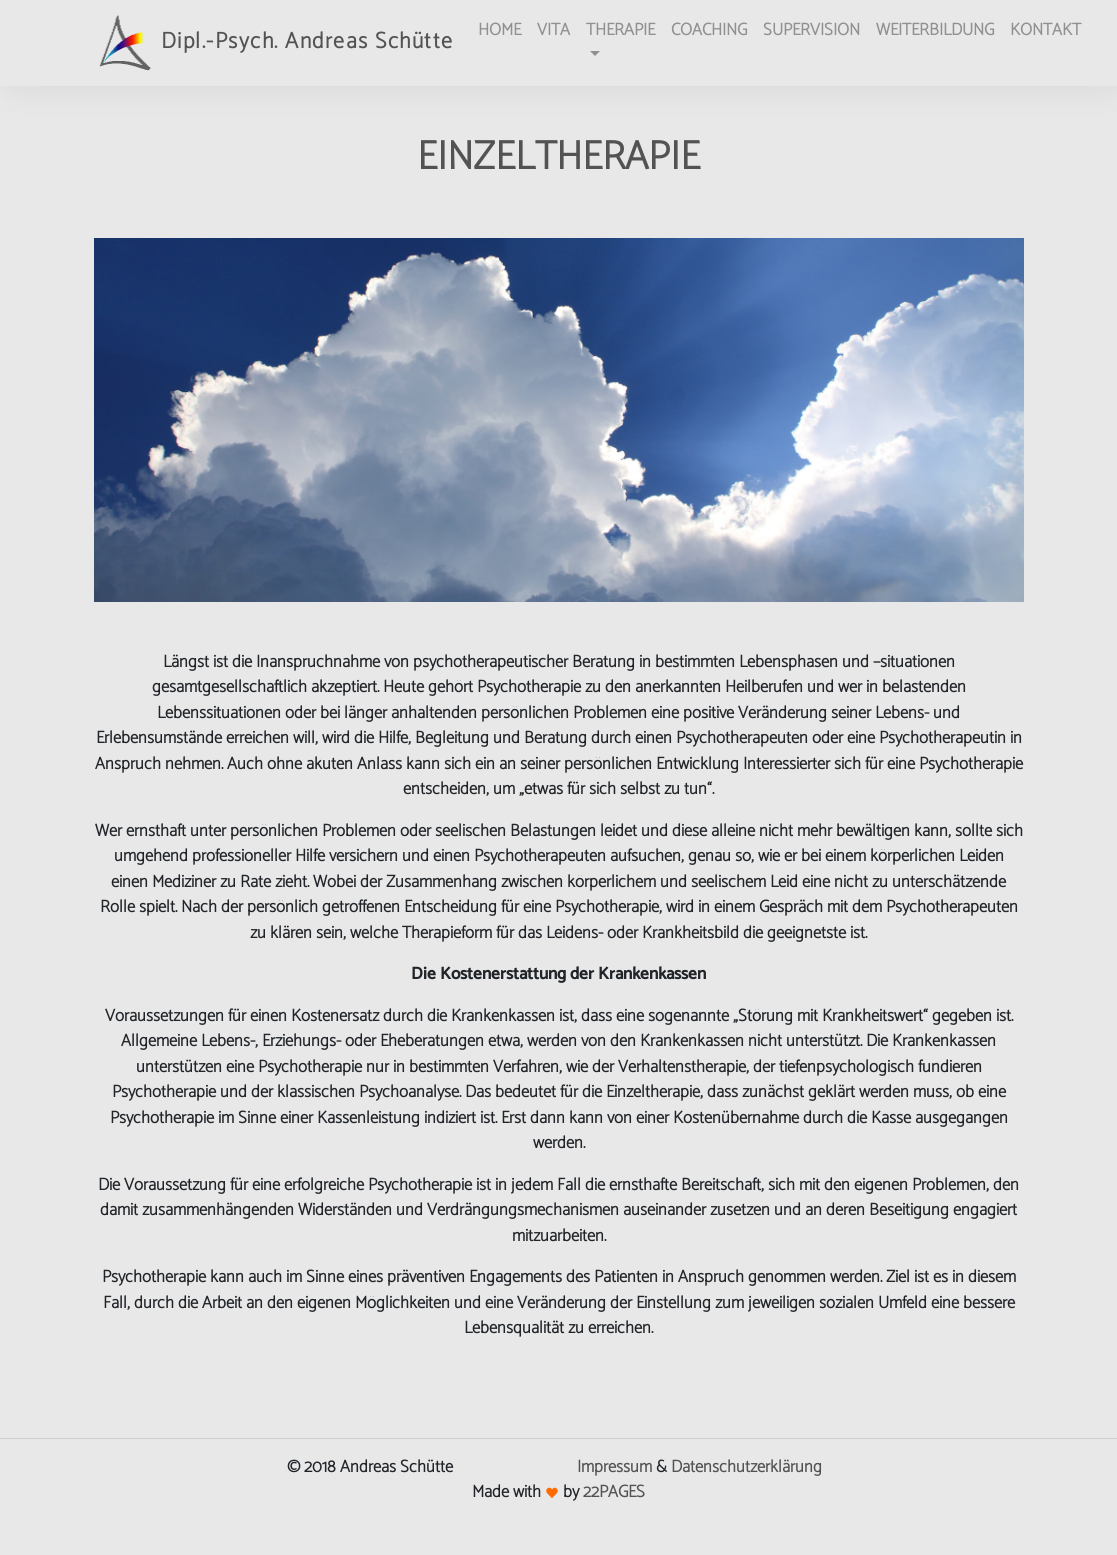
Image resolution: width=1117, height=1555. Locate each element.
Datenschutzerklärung (746, 1467)
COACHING (709, 30)
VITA (553, 30)
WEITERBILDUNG (935, 30)
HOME (499, 30)
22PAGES (614, 1492)
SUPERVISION (811, 30)
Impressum (614, 1467)
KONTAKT (1045, 30)
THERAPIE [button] (620, 30)
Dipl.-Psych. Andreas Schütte (274, 43)
